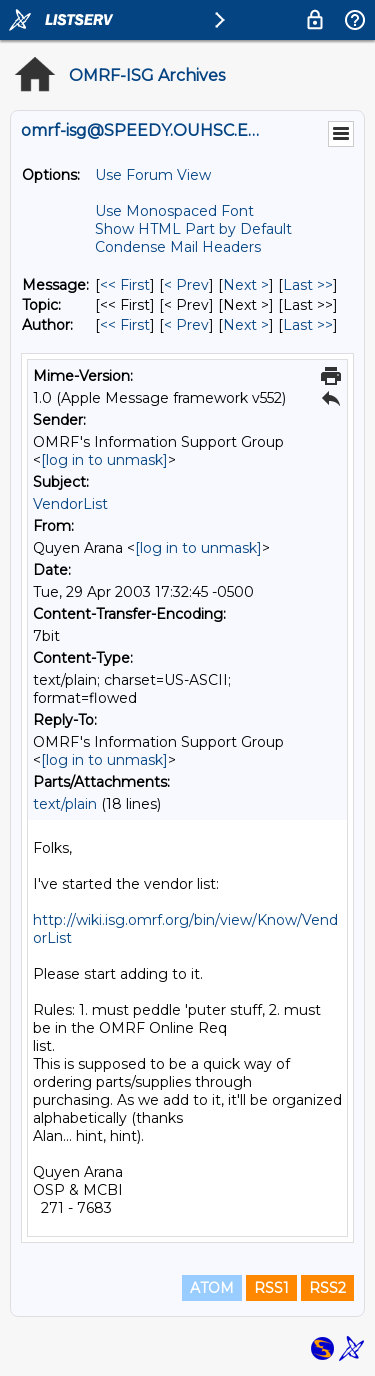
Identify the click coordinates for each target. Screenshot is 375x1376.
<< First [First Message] (125, 285)
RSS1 (271, 1288)
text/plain (65, 804)
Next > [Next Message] (246, 285)
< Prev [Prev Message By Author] (186, 325)
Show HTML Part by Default (193, 229)
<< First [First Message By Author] (125, 325)
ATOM (212, 1288)
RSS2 (327, 1288)
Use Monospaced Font (174, 211)
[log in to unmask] (104, 460)
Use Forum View (153, 175)
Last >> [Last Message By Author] (308, 325)
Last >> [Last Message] (308, 285)
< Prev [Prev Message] (186, 285)
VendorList (70, 504)
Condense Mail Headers (178, 247)
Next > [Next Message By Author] (246, 325)
